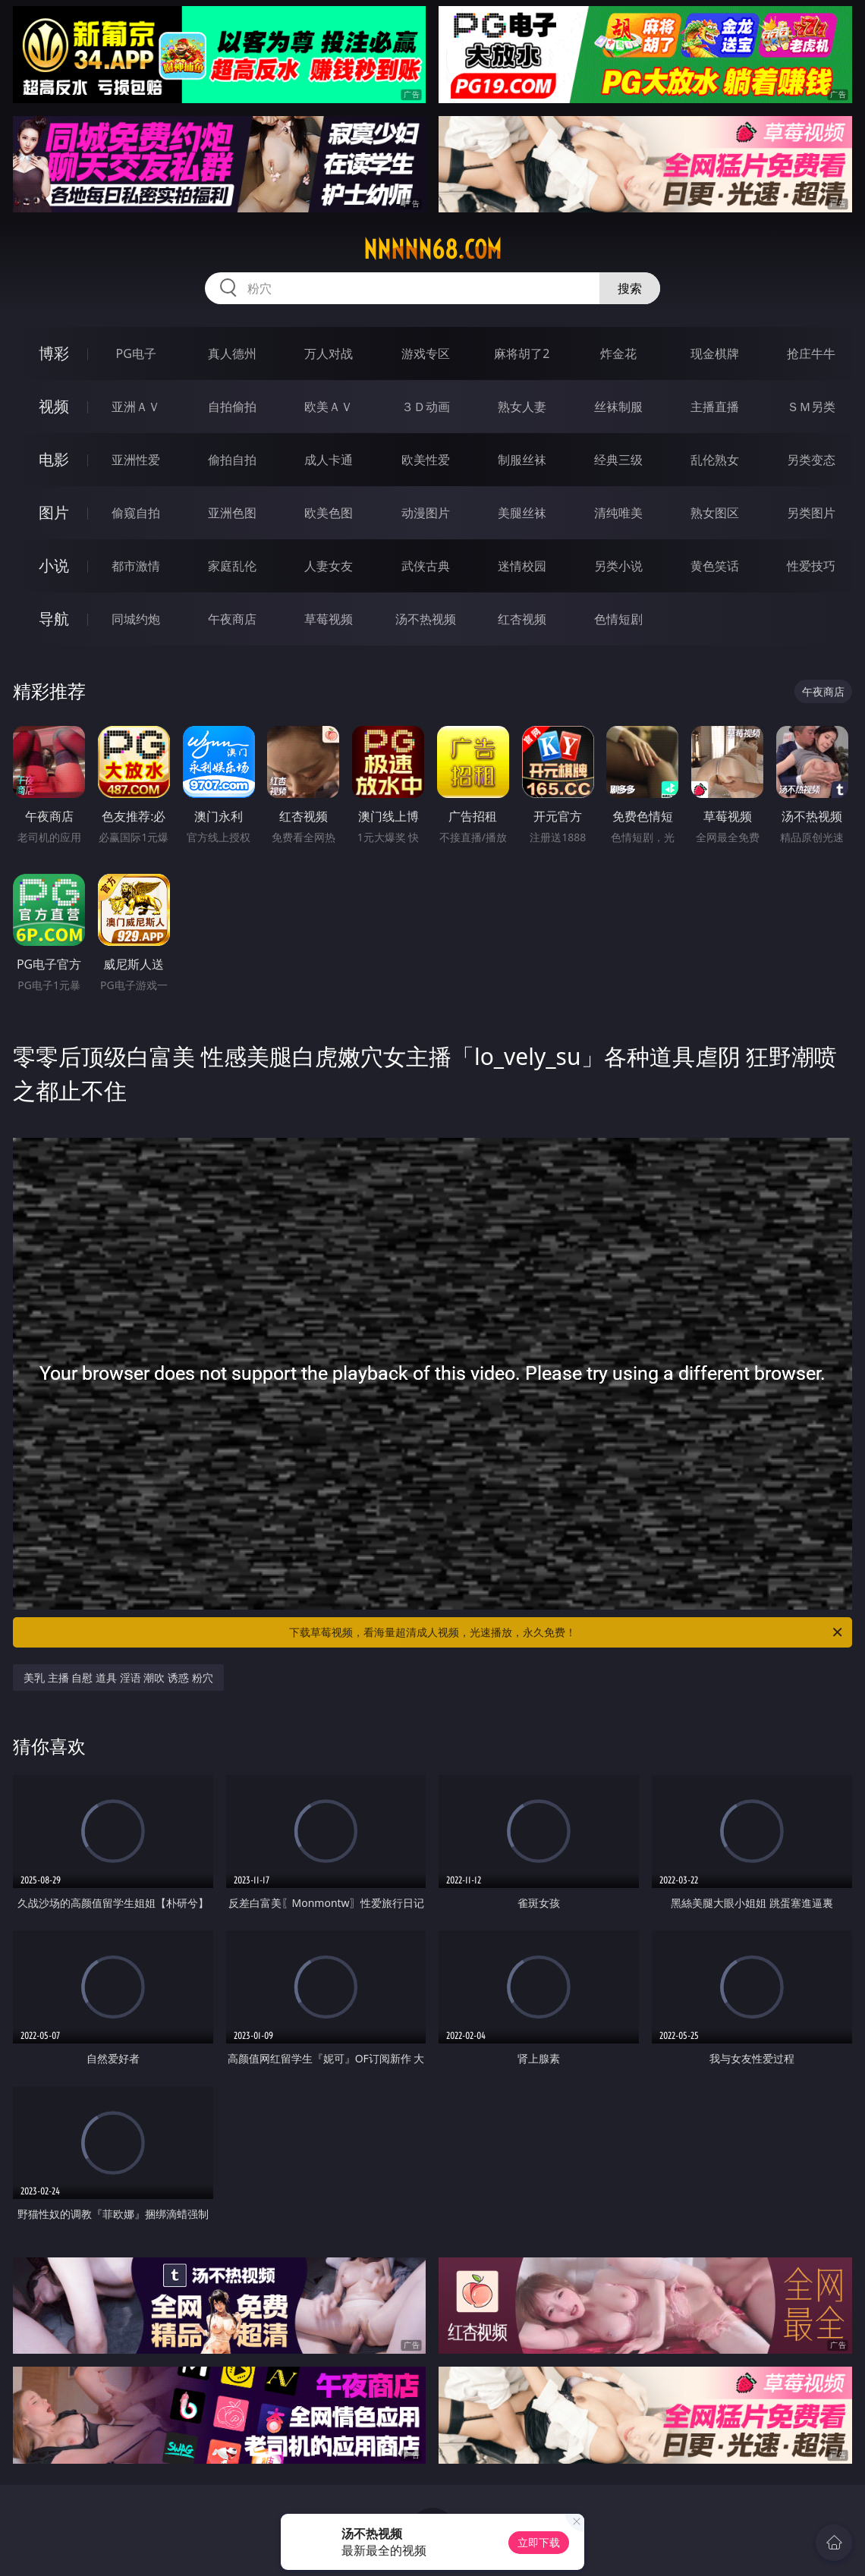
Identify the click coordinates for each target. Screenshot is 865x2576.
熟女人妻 (522, 406)
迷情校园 (522, 566)
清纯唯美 (618, 512)
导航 (54, 618)
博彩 (54, 353)
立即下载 (538, 2542)
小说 (54, 565)
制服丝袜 (522, 459)
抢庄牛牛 (811, 353)
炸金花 (618, 353)
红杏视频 (522, 619)
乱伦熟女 (714, 459)
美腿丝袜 (522, 512)
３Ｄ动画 (425, 406)
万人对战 (328, 353)
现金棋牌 (714, 353)
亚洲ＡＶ (136, 406)
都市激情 (136, 566)
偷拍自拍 (232, 459)
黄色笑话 (714, 566)
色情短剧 (618, 619)
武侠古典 (425, 566)
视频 (54, 406)
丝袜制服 (618, 406)
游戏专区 (425, 353)
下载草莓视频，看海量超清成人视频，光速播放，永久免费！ (567, 1632)
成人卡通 (328, 459)
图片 (54, 512)
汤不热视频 (425, 619)
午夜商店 (232, 619)
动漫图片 (425, 512)
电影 (54, 459)
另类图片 (811, 512)
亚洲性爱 (136, 459)
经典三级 (618, 459)
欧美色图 (328, 512)
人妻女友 (328, 566)
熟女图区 (714, 512)
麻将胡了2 (521, 353)
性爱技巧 (811, 566)
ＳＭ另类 (811, 406)
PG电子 (135, 353)
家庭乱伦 (232, 566)
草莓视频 (328, 619)
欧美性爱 (425, 459)
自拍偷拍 (232, 406)
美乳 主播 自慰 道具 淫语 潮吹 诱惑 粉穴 (118, 1677)
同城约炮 (136, 619)
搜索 (630, 288)
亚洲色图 (232, 512)
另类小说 (618, 566)
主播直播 (714, 406)
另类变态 (811, 459)
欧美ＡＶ (328, 406)
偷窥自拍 (136, 512)
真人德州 (232, 353)
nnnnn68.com (432, 249)
